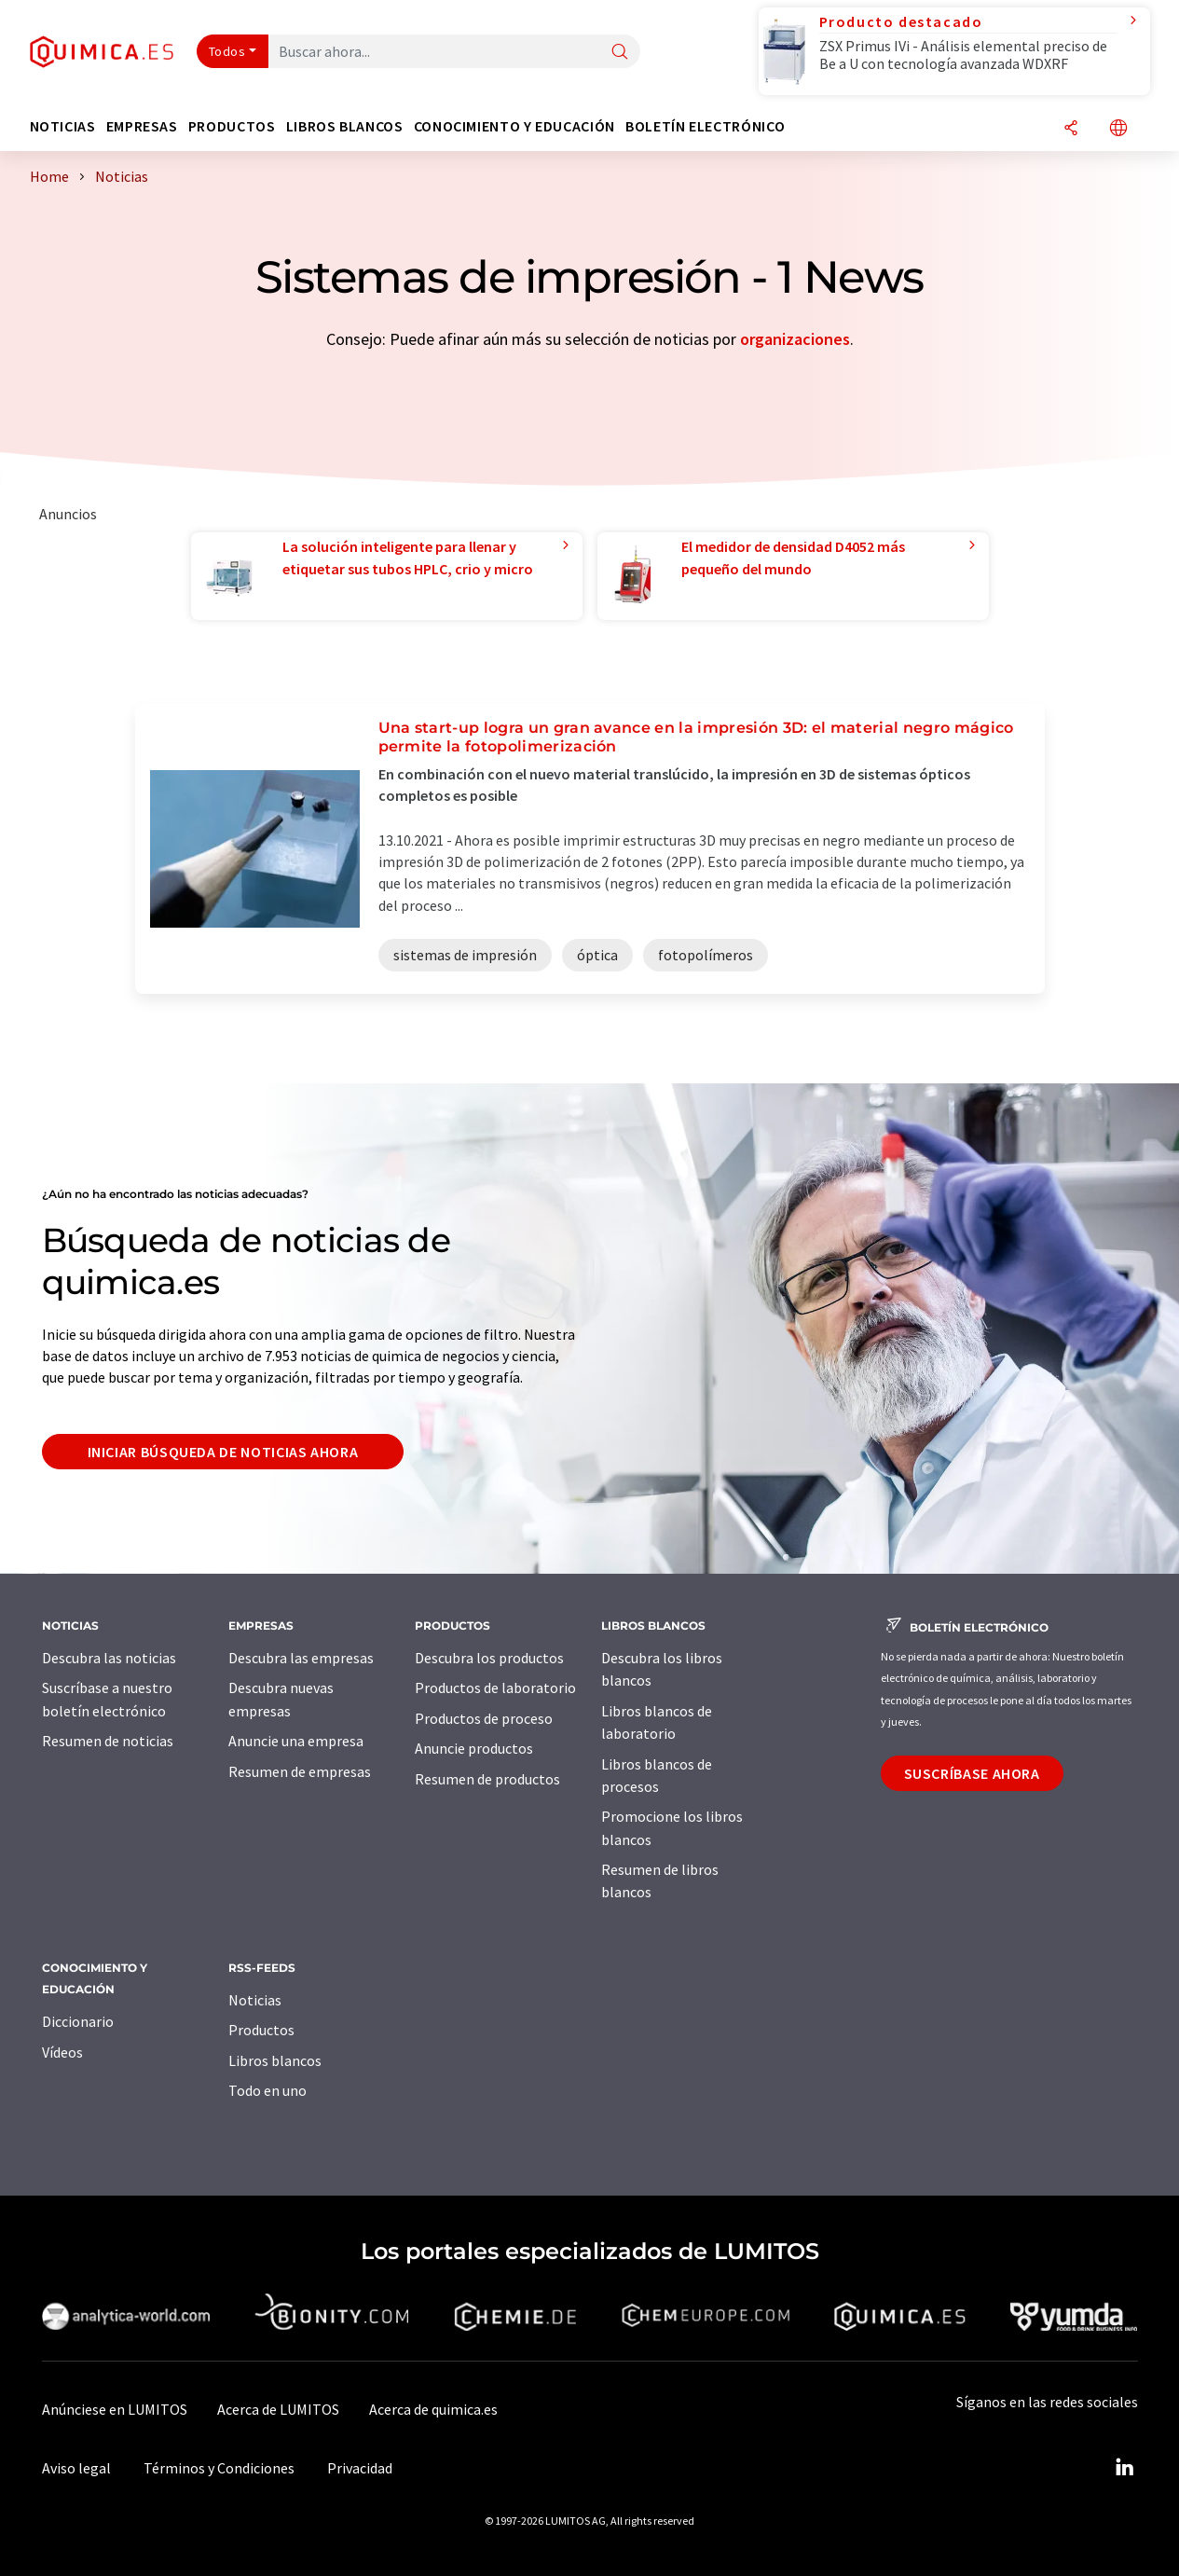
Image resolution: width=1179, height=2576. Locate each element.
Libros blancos (275, 2060)
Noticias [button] (63, 126)
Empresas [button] (142, 126)
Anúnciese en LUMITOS (114, 2409)
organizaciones (795, 339)
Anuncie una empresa (295, 1740)
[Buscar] (620, 52)
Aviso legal (76, 2468)
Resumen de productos (487, 1779)
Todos (227, 51)
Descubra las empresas (301, 1657)
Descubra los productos (489, 1657)
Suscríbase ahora (972, 1773)
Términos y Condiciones (219, 2468)
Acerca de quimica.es (433, 2409)
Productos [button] (232, 126)
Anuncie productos (474, 1748)
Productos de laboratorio (495, 1687)
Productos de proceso (484, 1718)
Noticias (254, 2000)
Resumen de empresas (299, 1771)
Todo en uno (267, 2090)
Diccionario (78, 2021)
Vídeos (62, 2052)
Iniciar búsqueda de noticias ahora (223, 1451)
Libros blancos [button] (345, 126)
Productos (261, 2029)
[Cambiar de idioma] (1118, 129)
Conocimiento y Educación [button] (514, 126)
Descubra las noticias (109, 1657)
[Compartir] (1071, 129)
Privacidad (359, 2468)
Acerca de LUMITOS (278, 2409)
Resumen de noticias (107, 1740)
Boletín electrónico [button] (705, 126)
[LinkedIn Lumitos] (1125, 2468)
